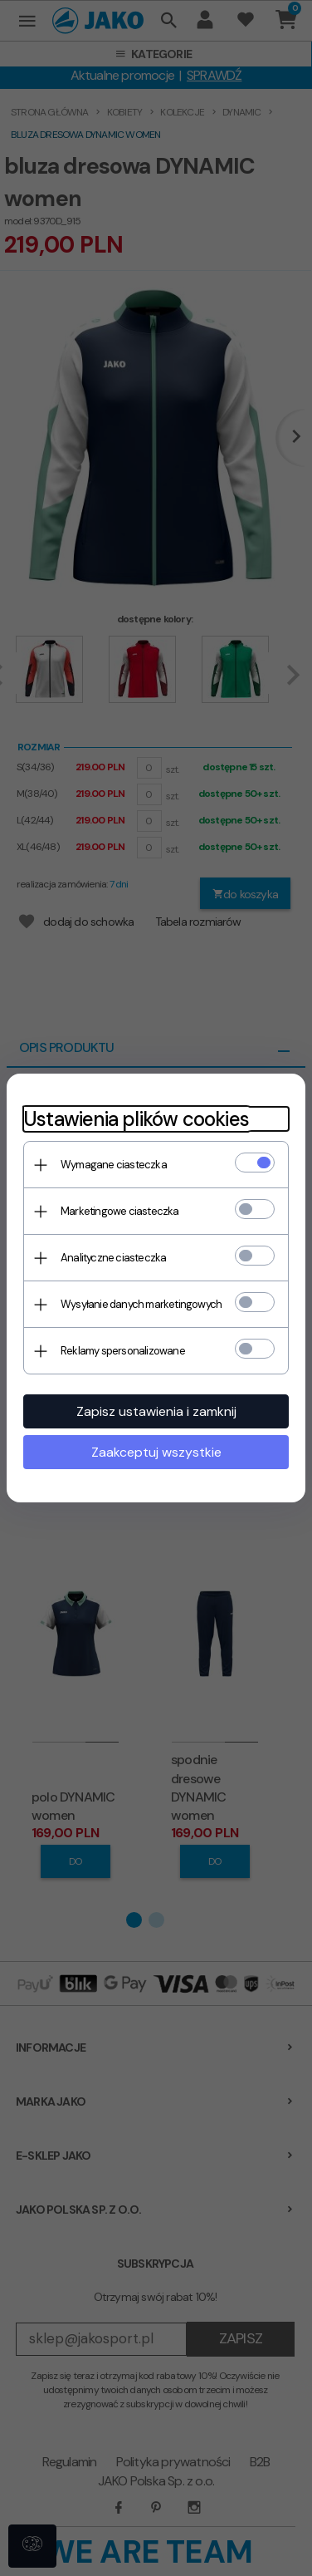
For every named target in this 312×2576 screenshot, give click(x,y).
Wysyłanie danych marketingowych (141, 1304)
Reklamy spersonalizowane (123, 1351)
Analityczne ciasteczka (113, 1258)
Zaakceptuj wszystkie (156, 1452)
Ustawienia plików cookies (136, 1119)
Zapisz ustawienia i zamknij (156, 1411)
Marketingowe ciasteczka (120, 1211)
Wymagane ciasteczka (114, 1165)
